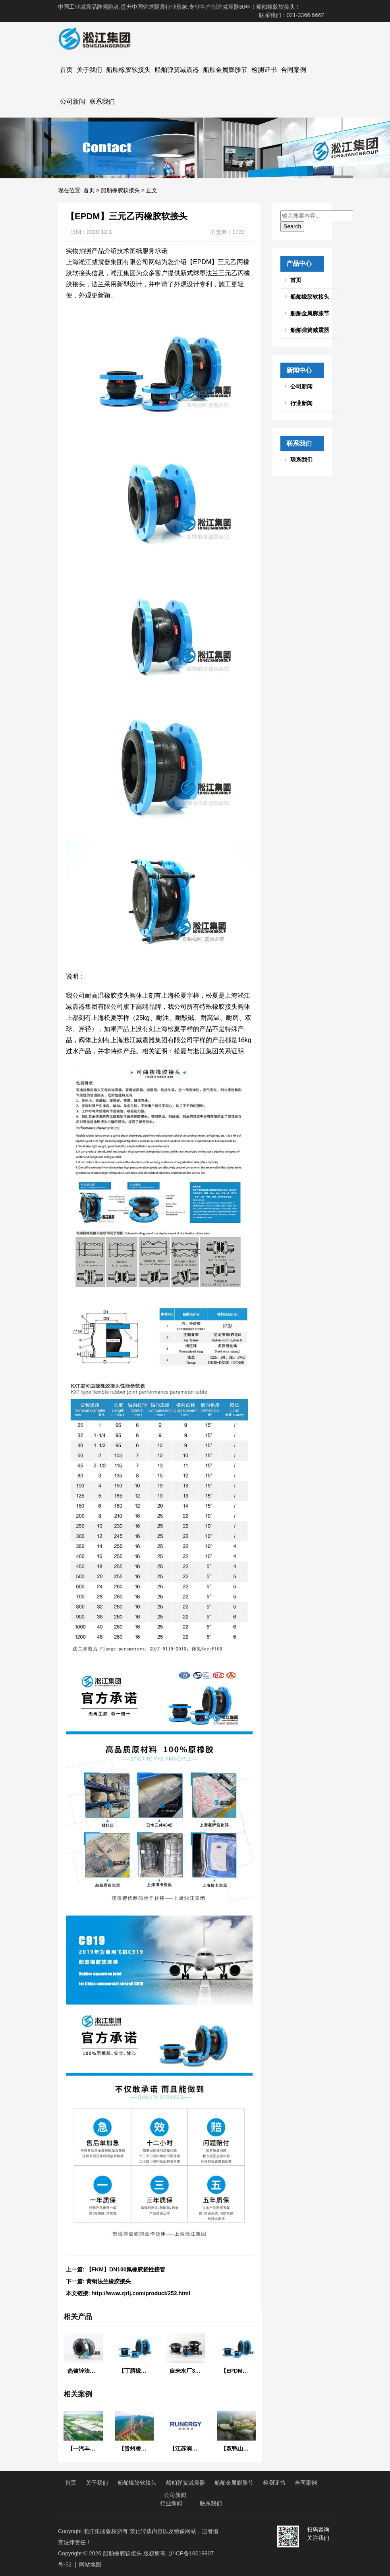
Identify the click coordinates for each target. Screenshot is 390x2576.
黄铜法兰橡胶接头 (108, 2281)
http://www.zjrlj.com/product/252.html (141, 2293)
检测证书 (264, 69)
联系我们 (102, 101)
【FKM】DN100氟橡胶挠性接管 (126, 2269)
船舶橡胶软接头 (128, 69)
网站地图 (90, 2564)
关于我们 (89, 69)
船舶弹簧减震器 (176, 69)
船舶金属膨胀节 (225, 69)
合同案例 (293, 69)
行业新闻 (301, 403)
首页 (66, 69)
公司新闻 (72, 101)
